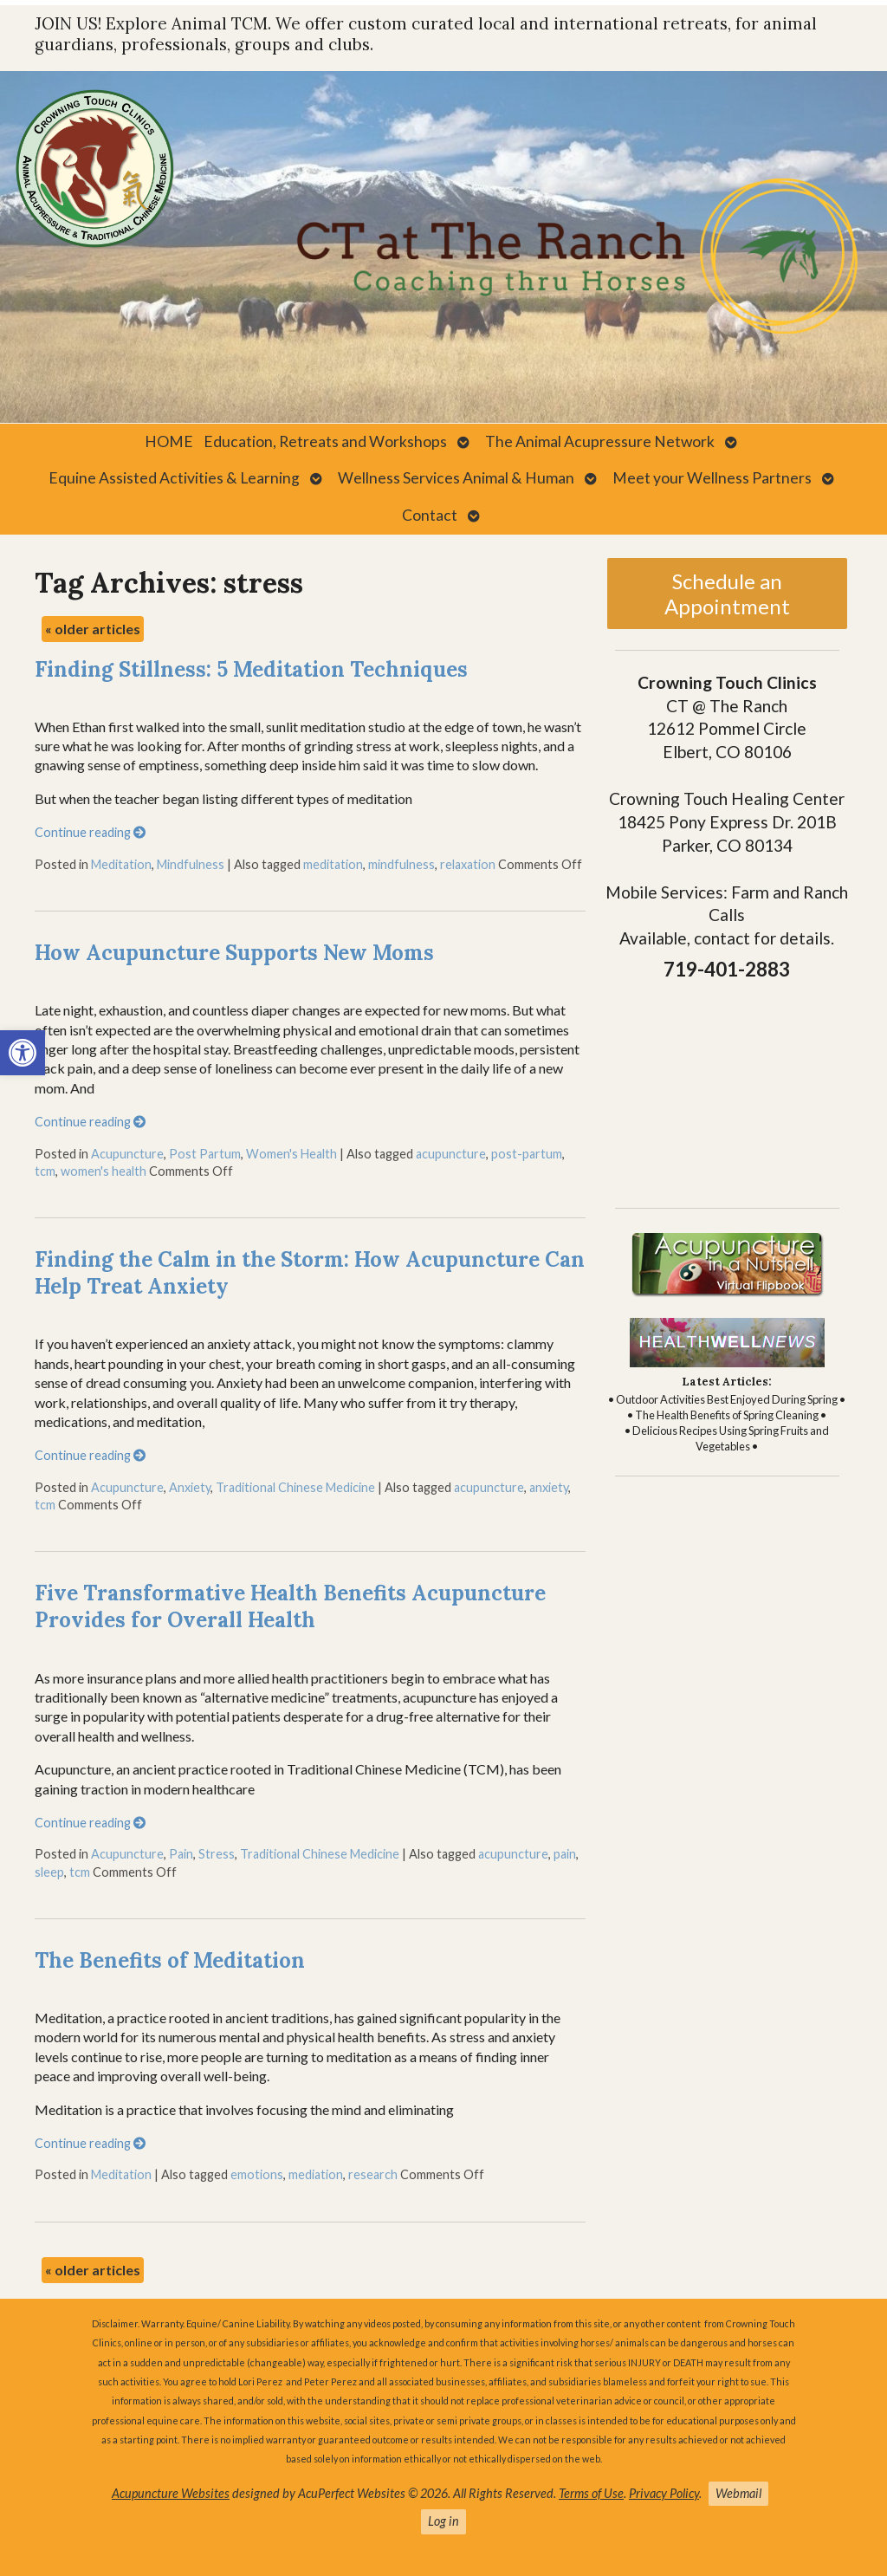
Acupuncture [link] (127, 1153)
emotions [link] (256, 2174)
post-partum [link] (526, 1153)
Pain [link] (181, 1853)
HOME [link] (169, 441)
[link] (22, 1052)
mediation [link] (315, 2174)
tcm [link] (45, 1171)
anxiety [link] (548, 1487)
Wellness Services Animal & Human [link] (456, 478)
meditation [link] (333, 864)
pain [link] (565, 1853)
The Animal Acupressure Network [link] (600, 441)
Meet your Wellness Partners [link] (712, 478)
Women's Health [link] (291, 1153)
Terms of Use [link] (591, 2493)
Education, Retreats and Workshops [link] (325, 441)
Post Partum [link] (205, 1153)
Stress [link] (216, 1853)
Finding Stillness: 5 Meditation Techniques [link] (251, 669)
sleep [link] (49, 1872)
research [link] (373, 2174)
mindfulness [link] (401, 864)
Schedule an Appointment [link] (727, 593)
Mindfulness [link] (190, 864)
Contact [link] (429, 515)
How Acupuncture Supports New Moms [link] (234, 952)
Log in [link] (443, 2521)
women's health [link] (103, 1171)
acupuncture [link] (451, 1153)
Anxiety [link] (189, 1487)
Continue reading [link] (90, 832)
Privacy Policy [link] (664, 2493)
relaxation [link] (467, 864)
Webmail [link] (738, 2493)
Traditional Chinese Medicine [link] (295, 1487)
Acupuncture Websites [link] (171, 2493)
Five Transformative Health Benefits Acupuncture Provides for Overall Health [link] (290, 1606)
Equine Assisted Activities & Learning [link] (174, 478)
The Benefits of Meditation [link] (170, 1960)
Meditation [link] (121, 864)
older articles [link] (92, 628)
